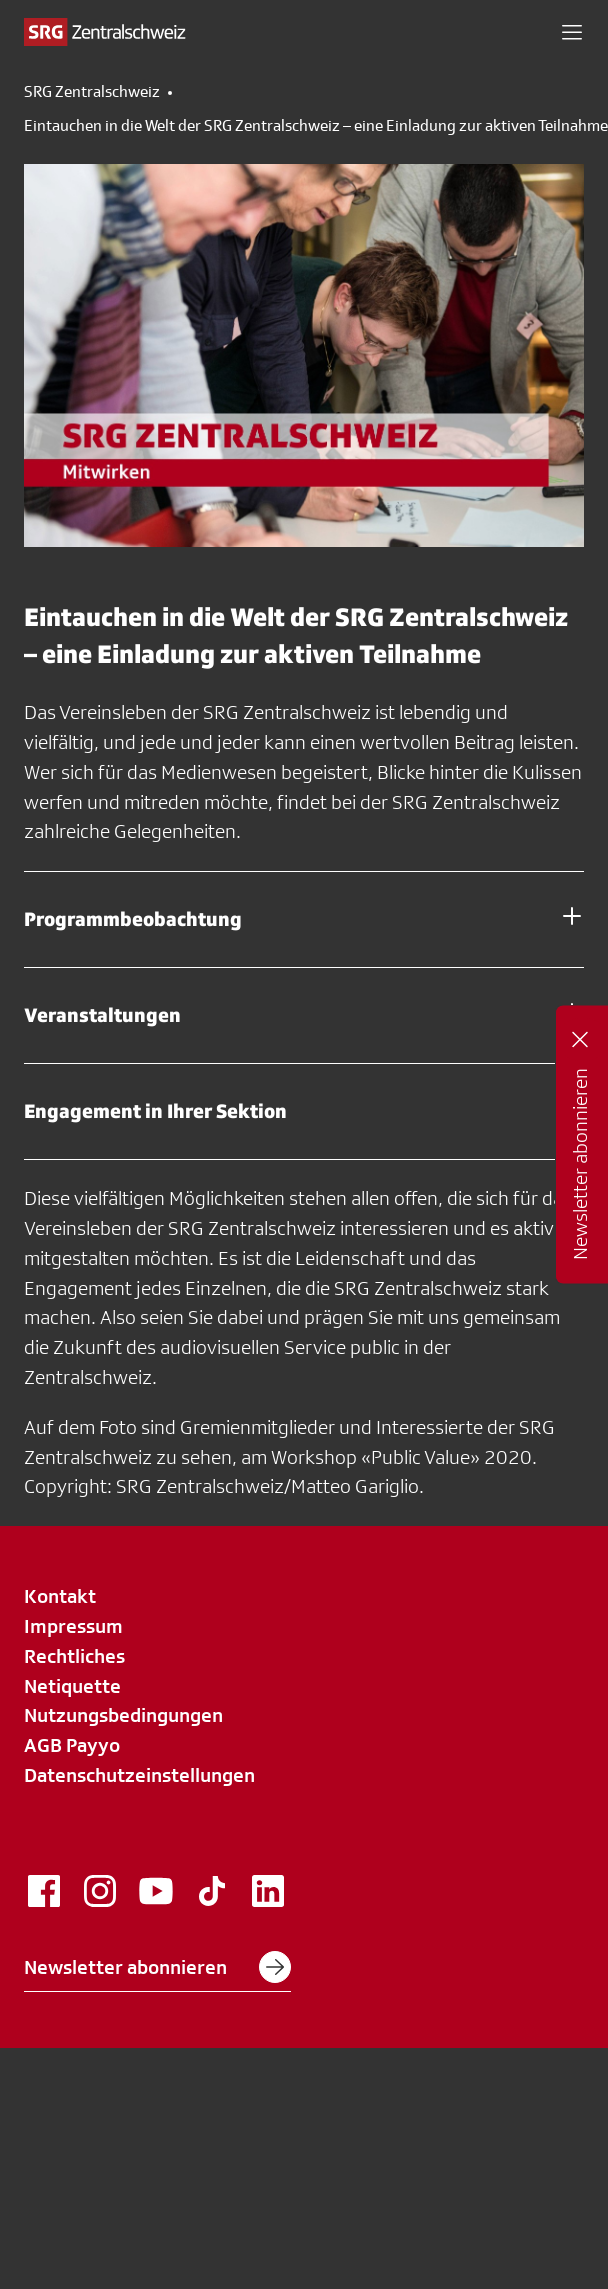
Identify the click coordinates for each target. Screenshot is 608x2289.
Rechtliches (74, 1656)
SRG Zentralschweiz (92, 92)
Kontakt (60, 1596)
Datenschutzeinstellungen (139, 1775)
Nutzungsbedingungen (123, 1715)
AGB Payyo (72, 1745)
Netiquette (72, 1686)
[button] (572, 32)
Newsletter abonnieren (157, 1967)
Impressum (73, 1626)
